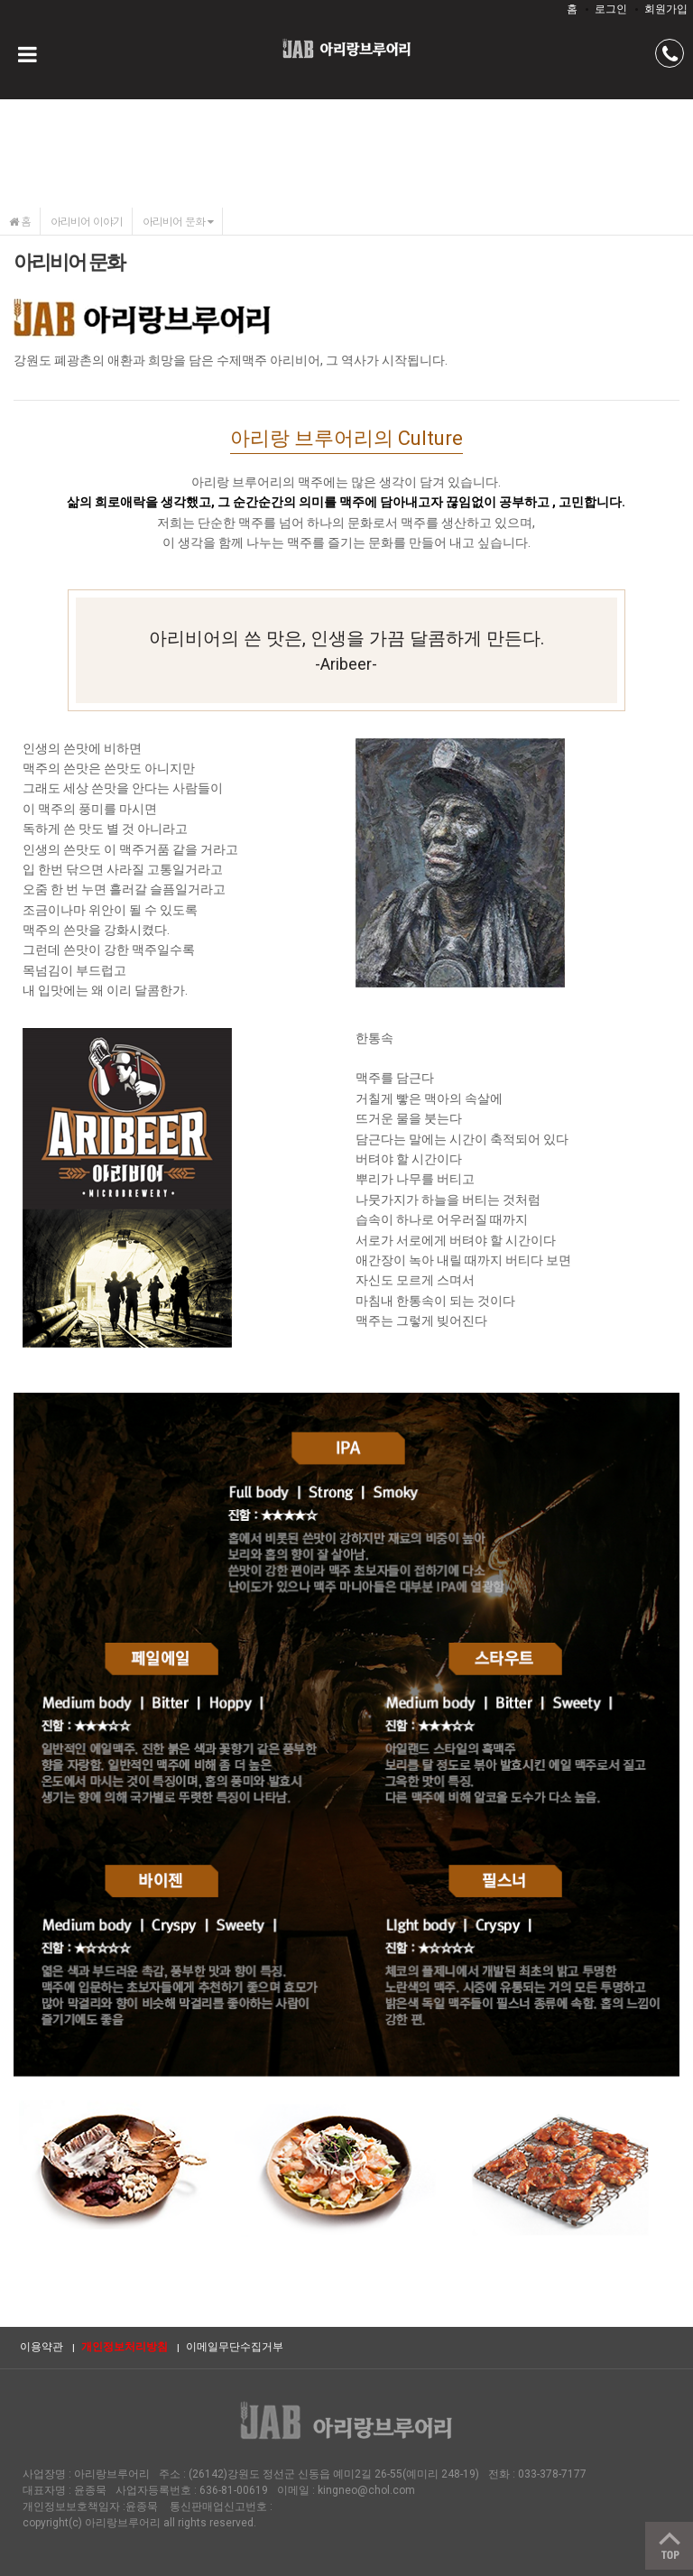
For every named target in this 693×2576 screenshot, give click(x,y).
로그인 (611, 9)
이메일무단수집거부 (234, 2346)
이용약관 (41, 2346)
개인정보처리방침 (124, 2346)
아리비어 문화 (178, 220)
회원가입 (666, 9)
